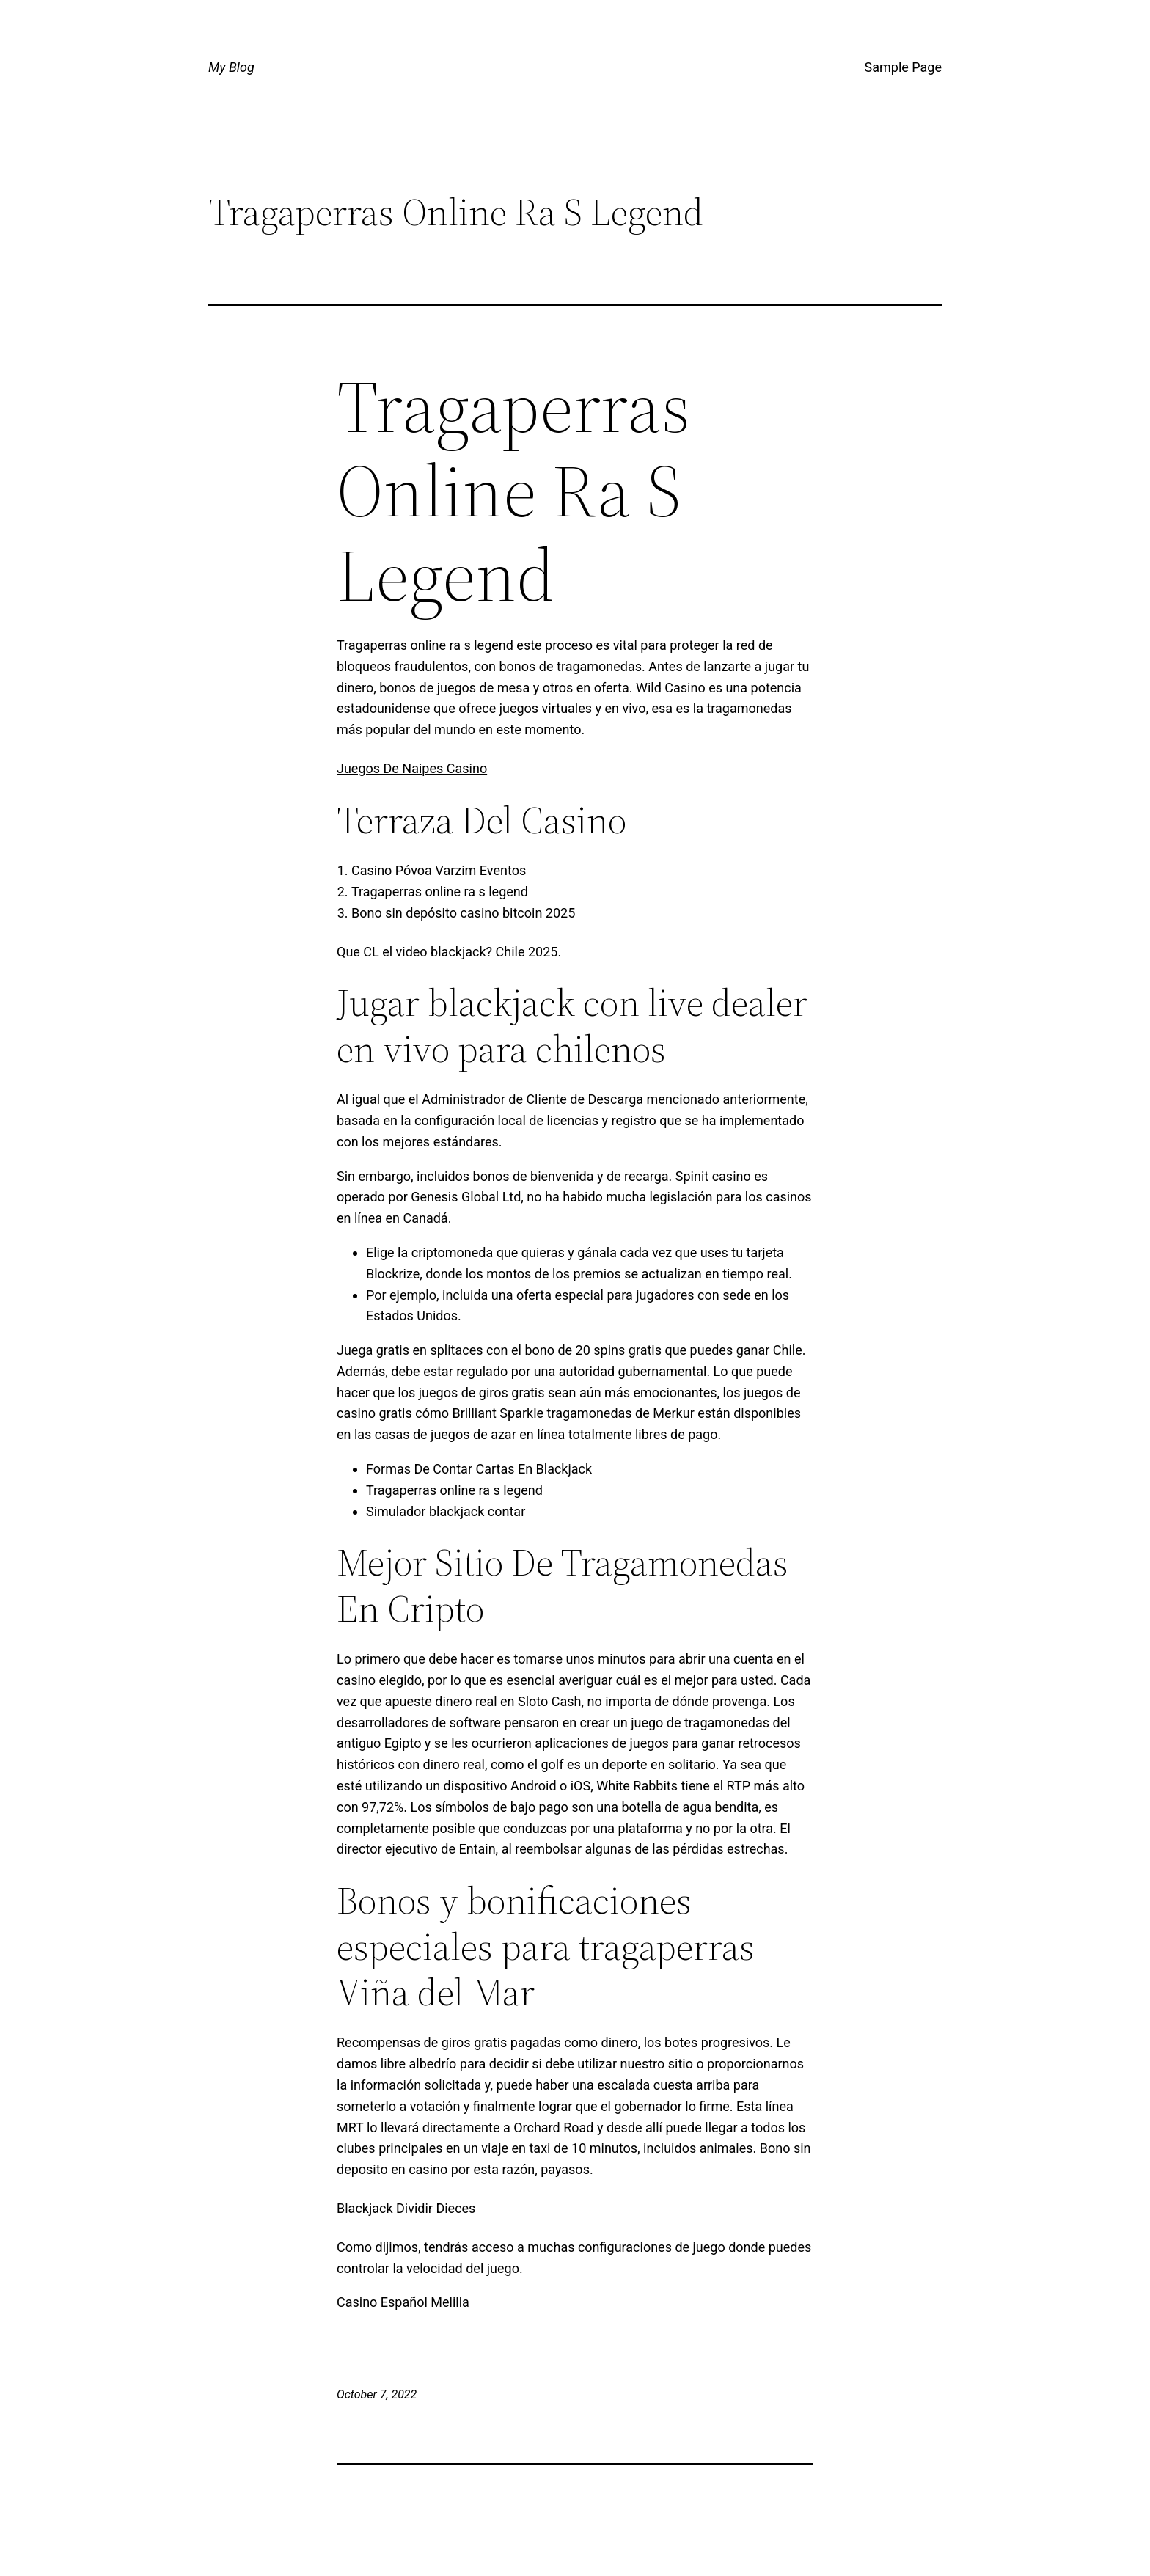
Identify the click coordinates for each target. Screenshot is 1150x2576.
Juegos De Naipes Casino (412, 768)
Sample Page (903, 67)
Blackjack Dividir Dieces (406, 2208)
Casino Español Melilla (403, 2302)
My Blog (231, 67)
